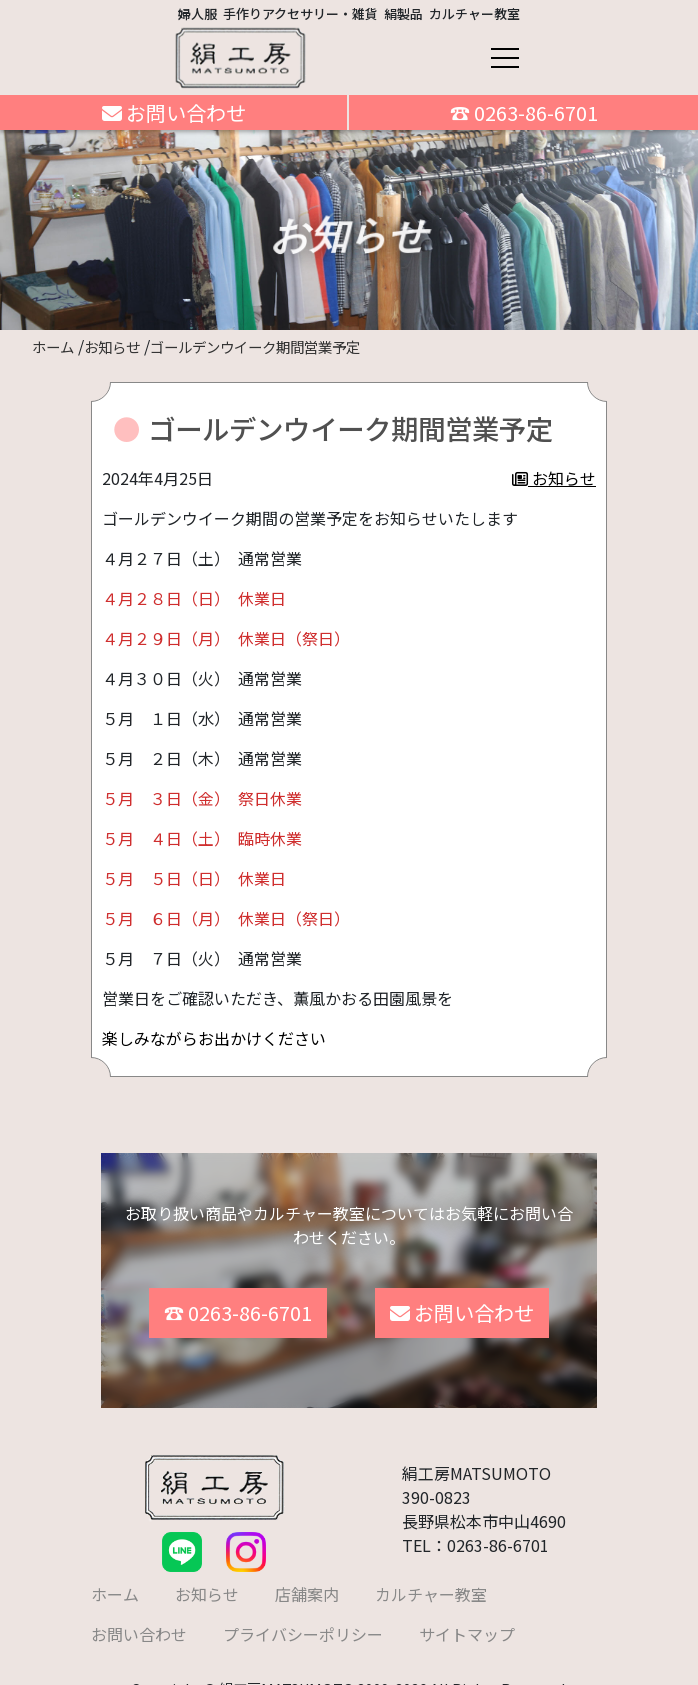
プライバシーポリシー (303, 1620)
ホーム (115, 1580)
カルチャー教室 (431, 1580)
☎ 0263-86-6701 (524, 112)
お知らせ (554, 478)
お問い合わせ (174, 112)
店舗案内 (307, 1580)
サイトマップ (467, 1620)
